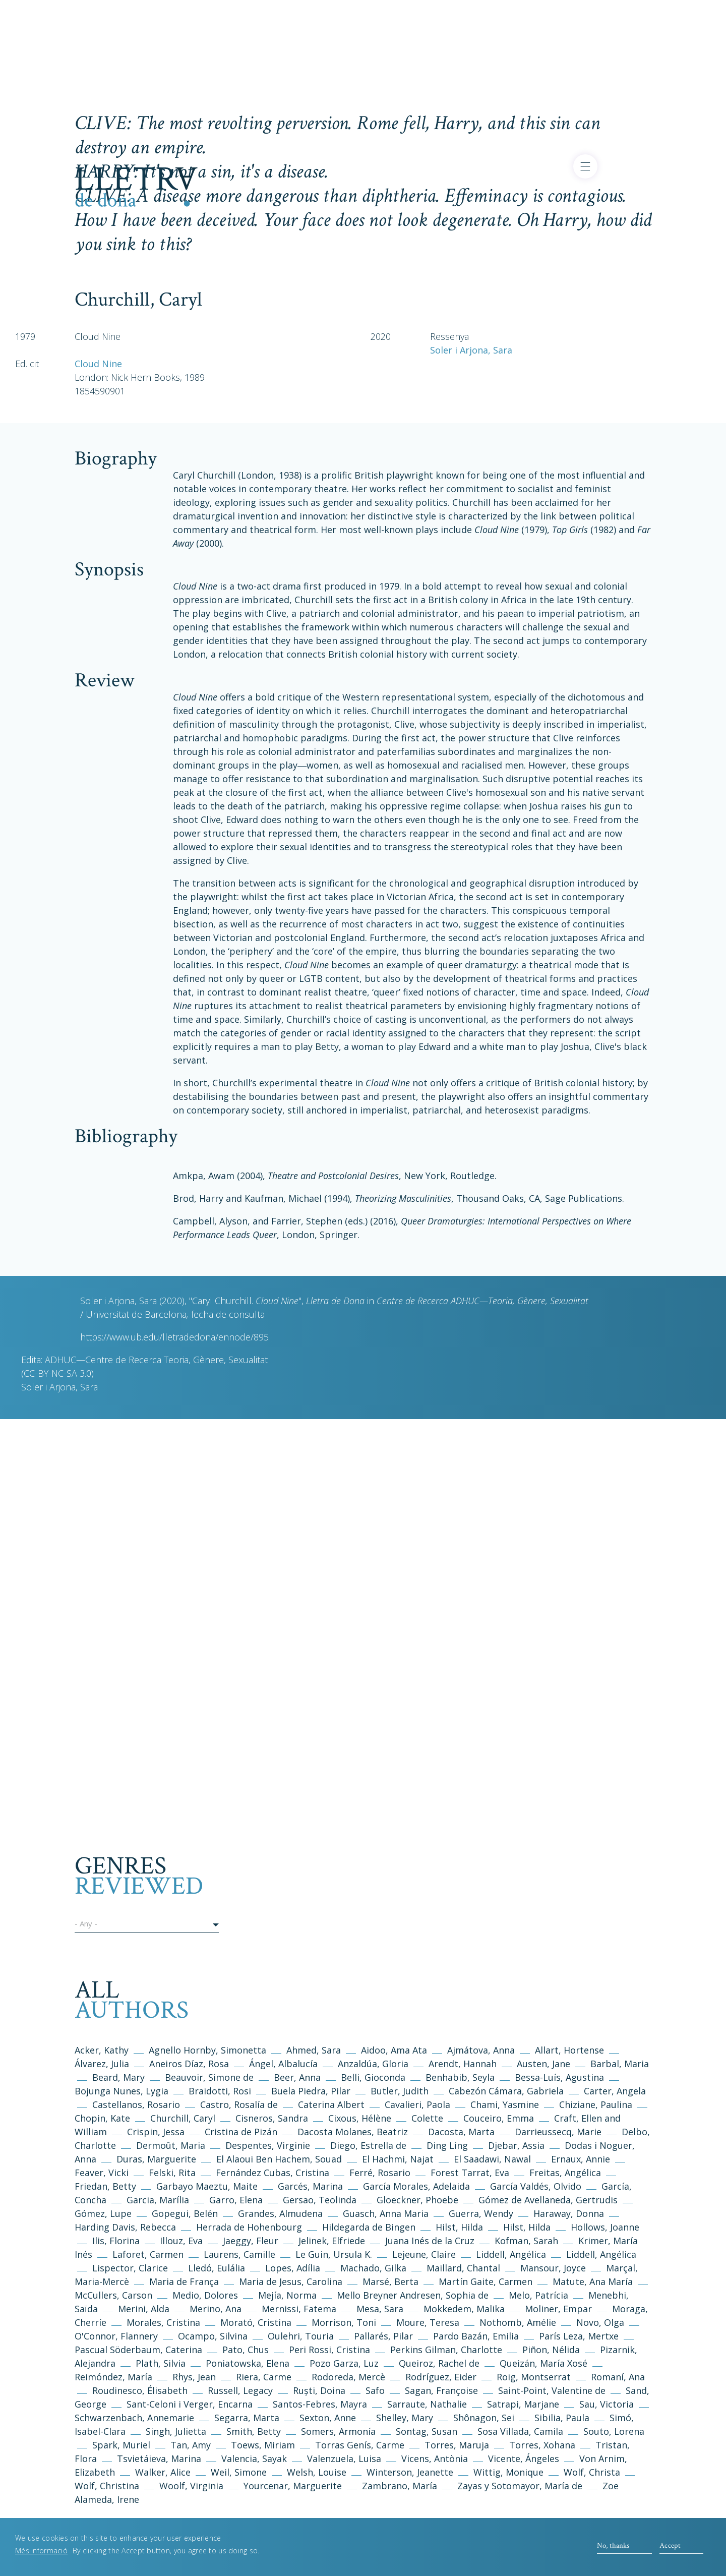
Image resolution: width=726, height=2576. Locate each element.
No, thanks (613, 2546)
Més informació (41, 2551)
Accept (670, 2546)
